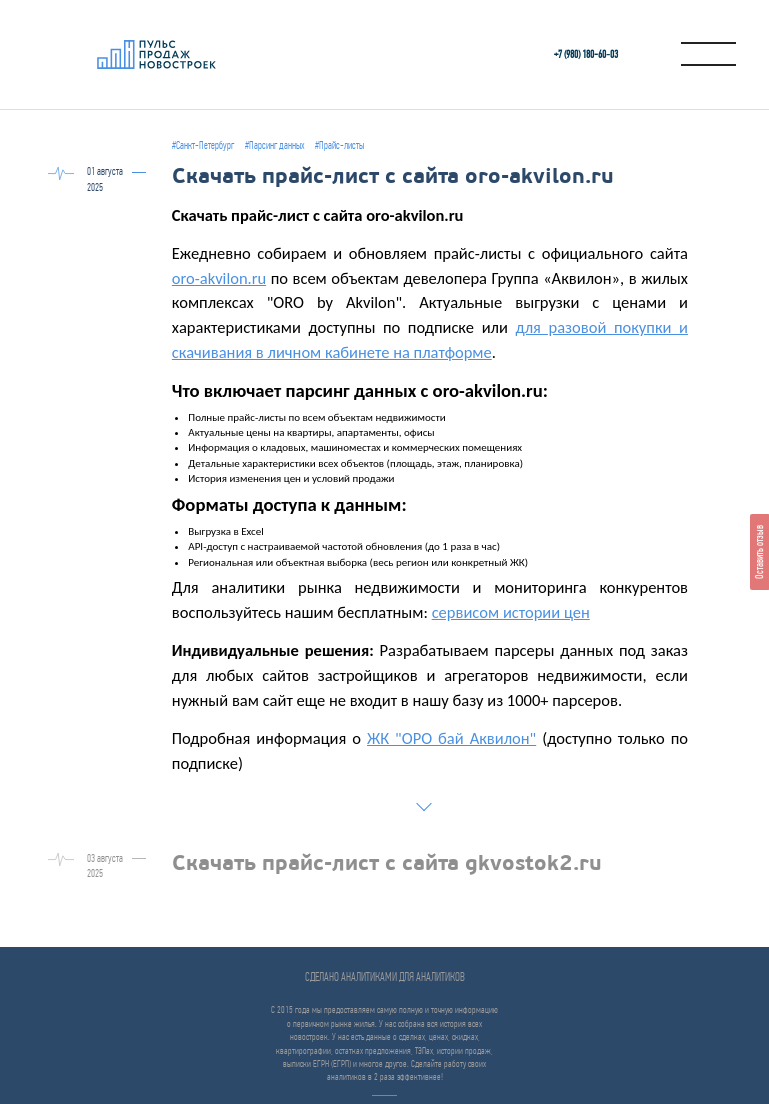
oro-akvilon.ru (219, 278)
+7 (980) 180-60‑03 (586, 54)
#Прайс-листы (339, 145)
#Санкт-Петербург (203, 145)
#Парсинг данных (274, 145)
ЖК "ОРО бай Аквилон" (451, 738)
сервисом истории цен (511, 612)
